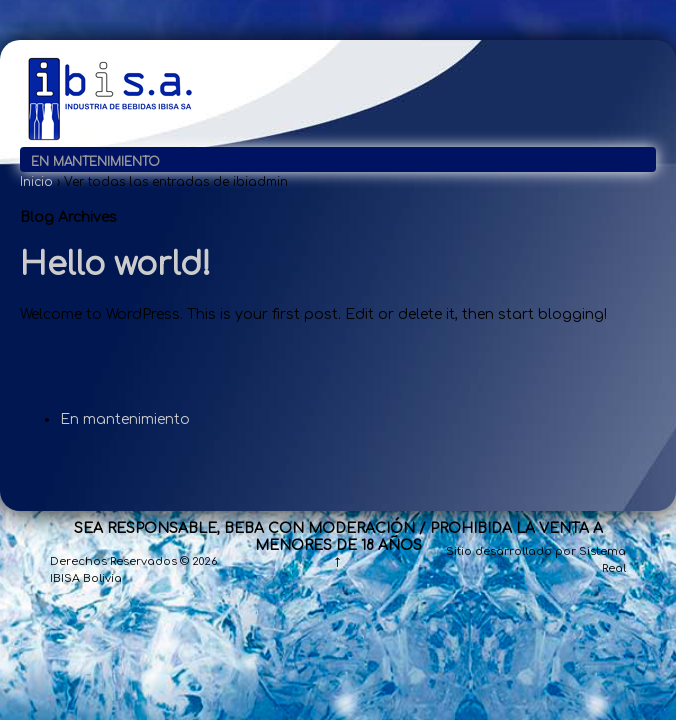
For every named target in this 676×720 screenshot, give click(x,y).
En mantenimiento (95, 162)
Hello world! (115, 264)
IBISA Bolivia (86, 578)
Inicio (36, 182)
